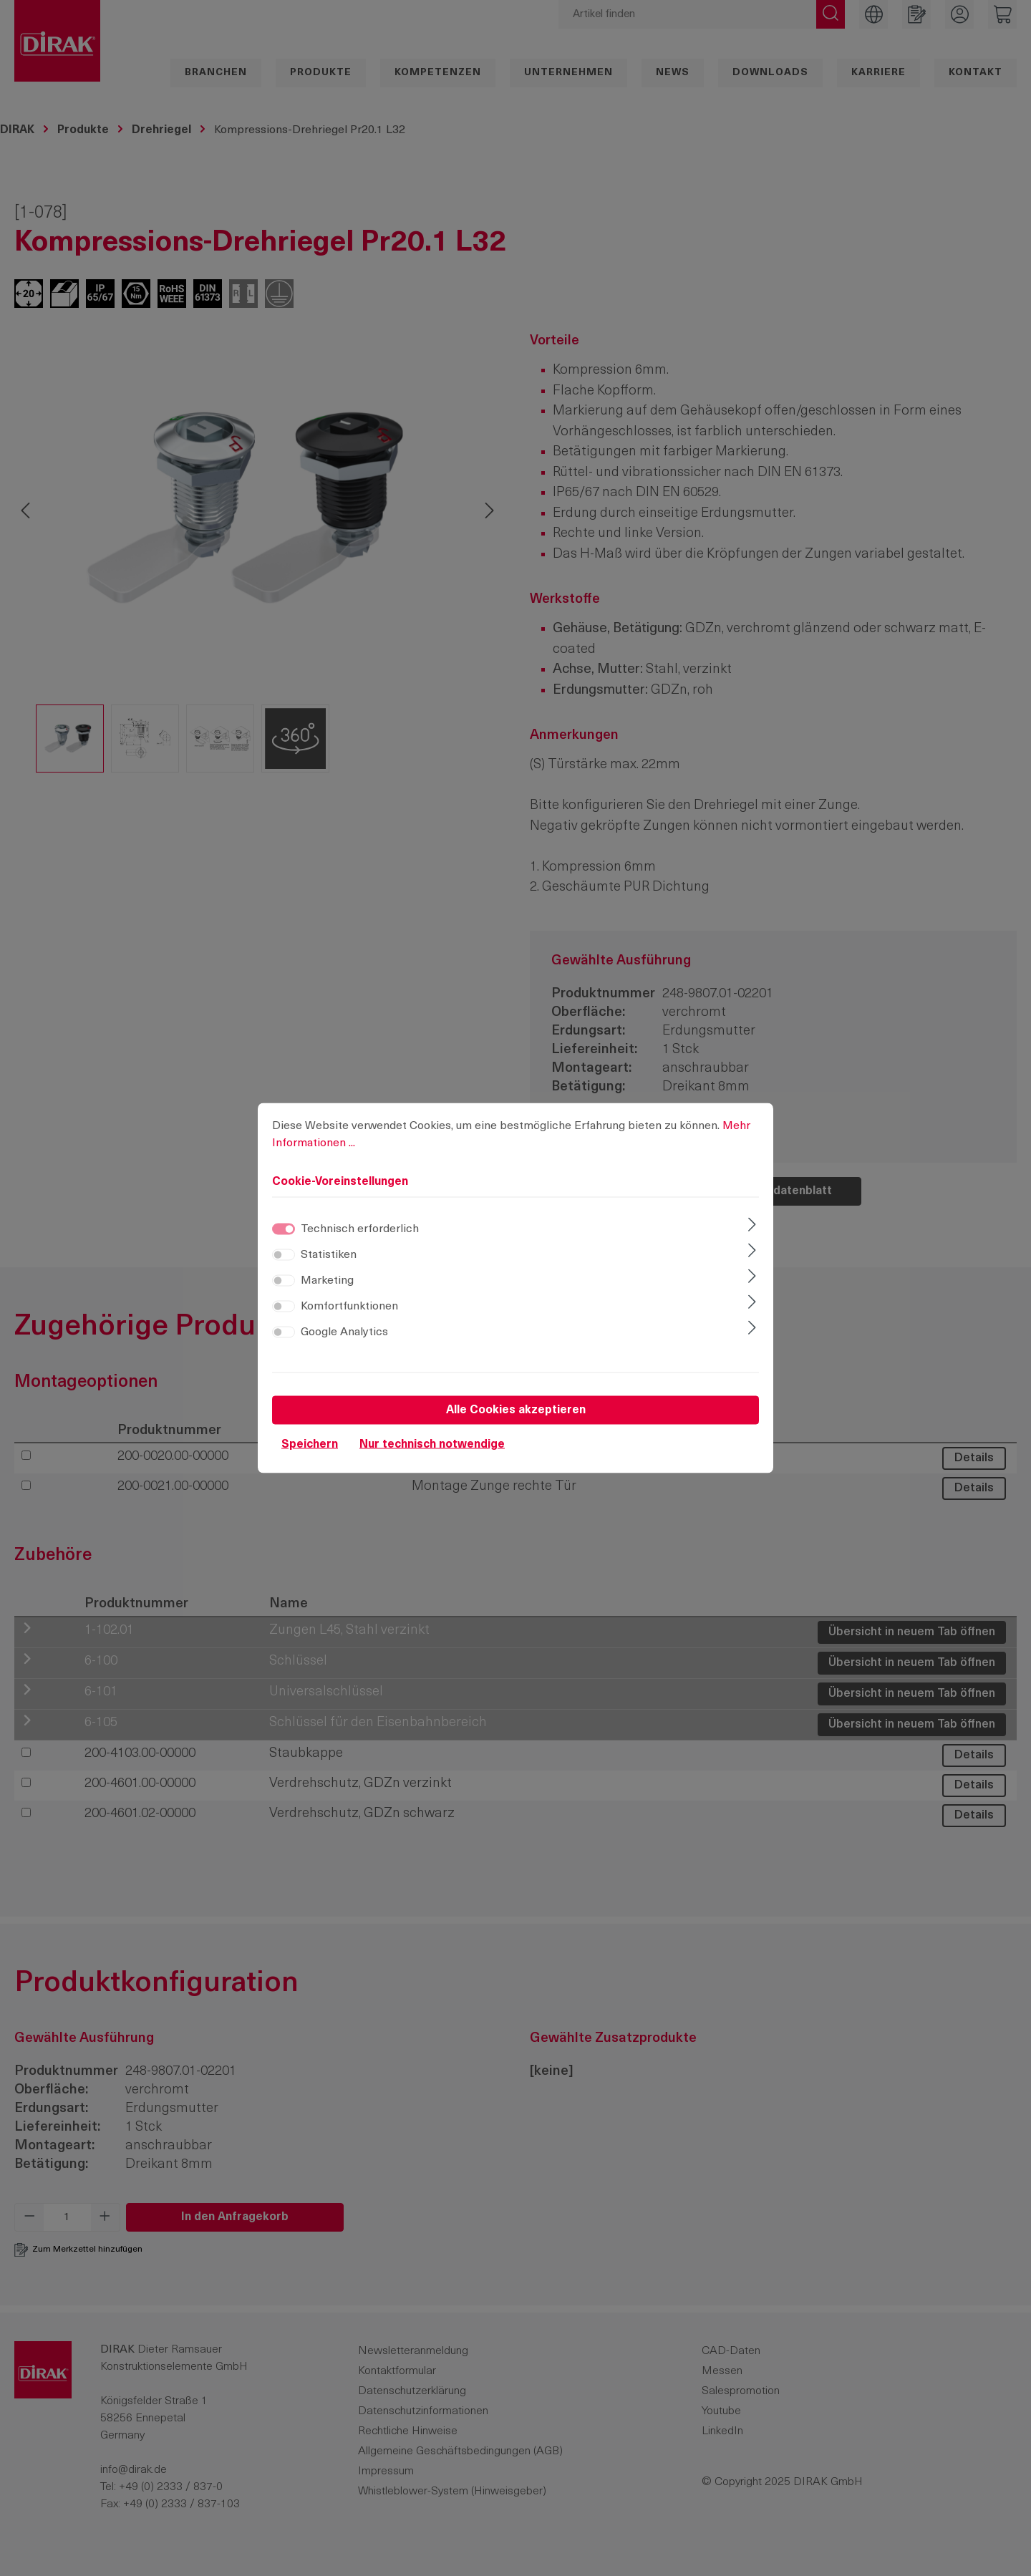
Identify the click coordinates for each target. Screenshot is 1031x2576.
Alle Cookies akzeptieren (516, 1410)
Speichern (309, 1445)
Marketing (327, 1281)
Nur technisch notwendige (432, 1445)
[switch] (283, 1255)
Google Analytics (344, 1332)
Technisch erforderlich (360, 1229)
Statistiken (329, 1255)
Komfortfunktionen (349, 1306)
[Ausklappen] (752, 1226)
